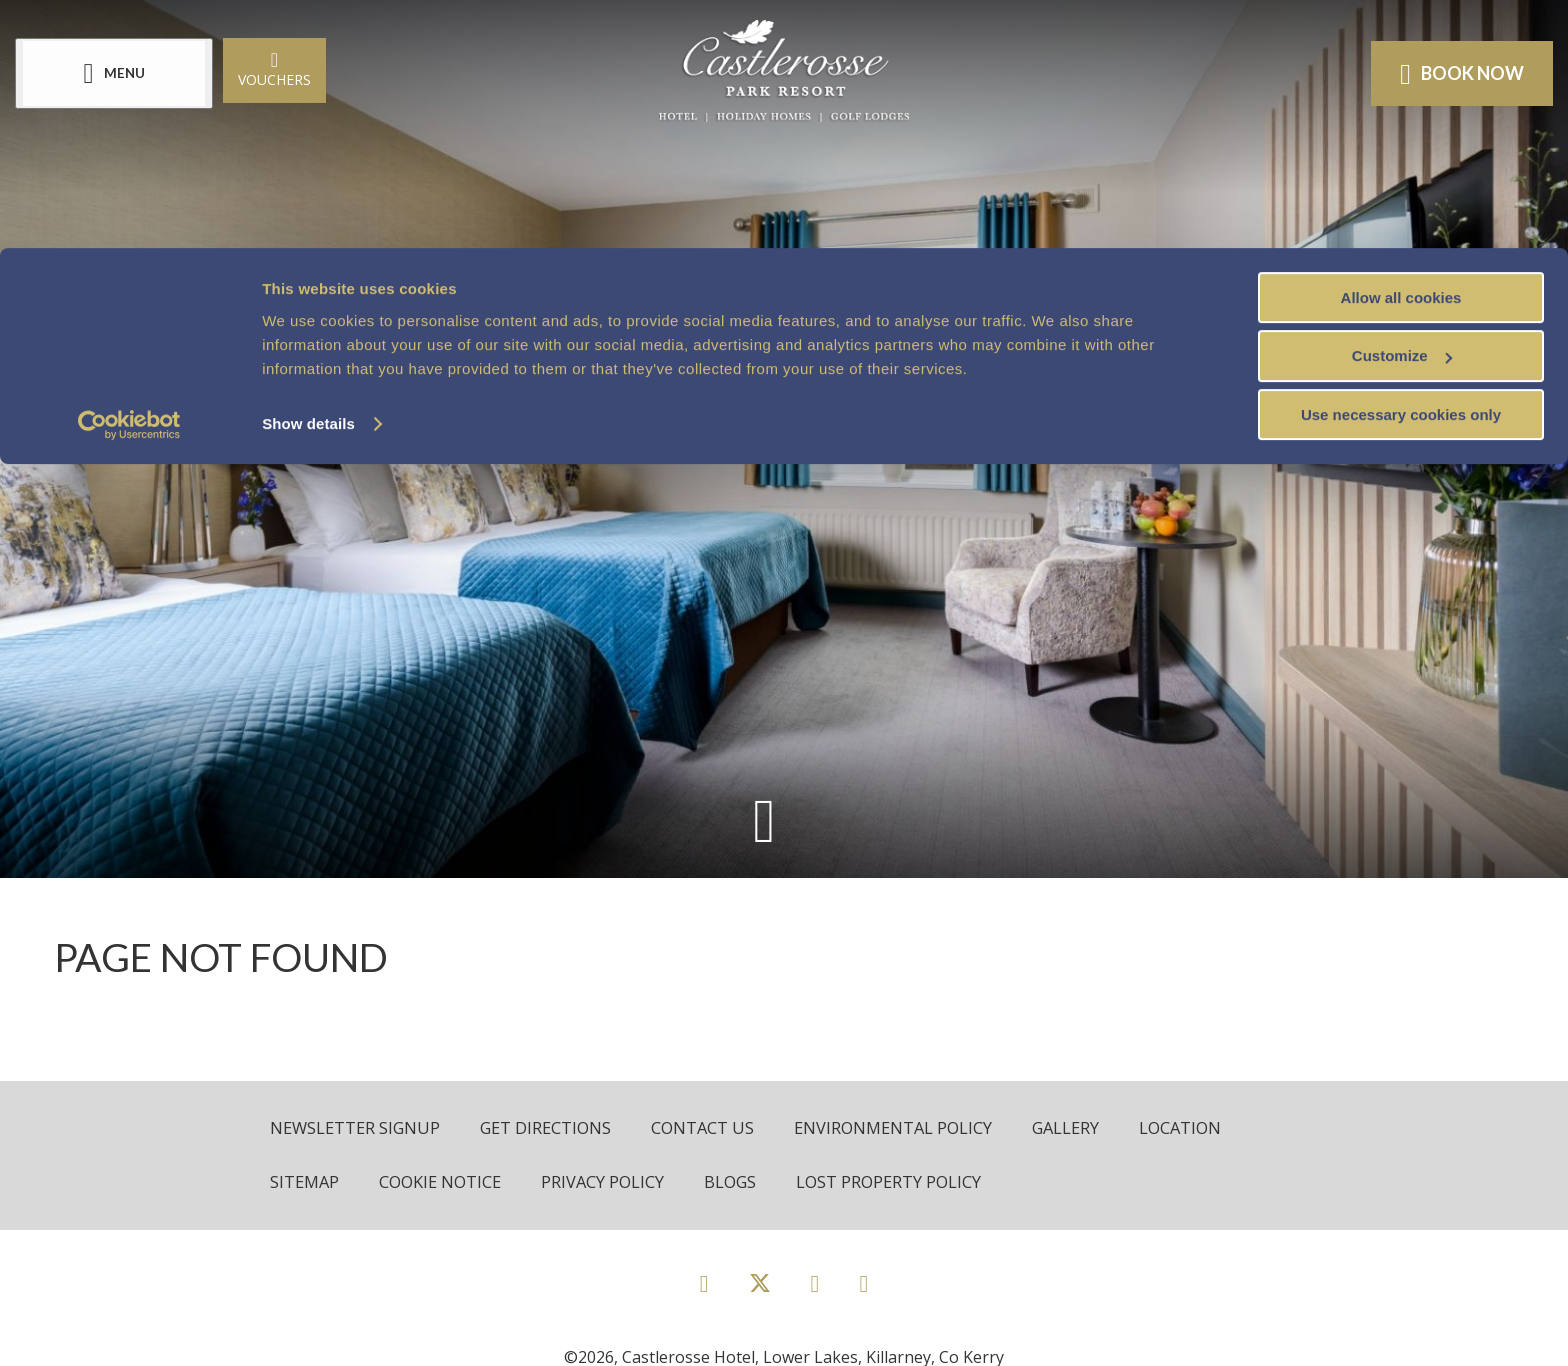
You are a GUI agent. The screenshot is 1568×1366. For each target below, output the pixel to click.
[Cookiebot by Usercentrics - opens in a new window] (129, 178)
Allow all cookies (1401, 49)
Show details (308, 175)
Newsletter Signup (357, 1128)
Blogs (741, 1183)
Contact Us (712, 1128)
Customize (1402, 108)
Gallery (1084, 1128)
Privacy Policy (611, 1183)
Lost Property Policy (902, 1183)
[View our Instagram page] (815, 1284)
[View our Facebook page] (704, 1284)
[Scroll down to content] (763, 819)
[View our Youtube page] (863, 1284)
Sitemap (306, 1183)
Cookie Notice (445, 1183)
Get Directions (552, 1128)
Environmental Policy (907, 1128)
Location (1201, 1128)
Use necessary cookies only (1401, 167)
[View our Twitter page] (760, 1293)
